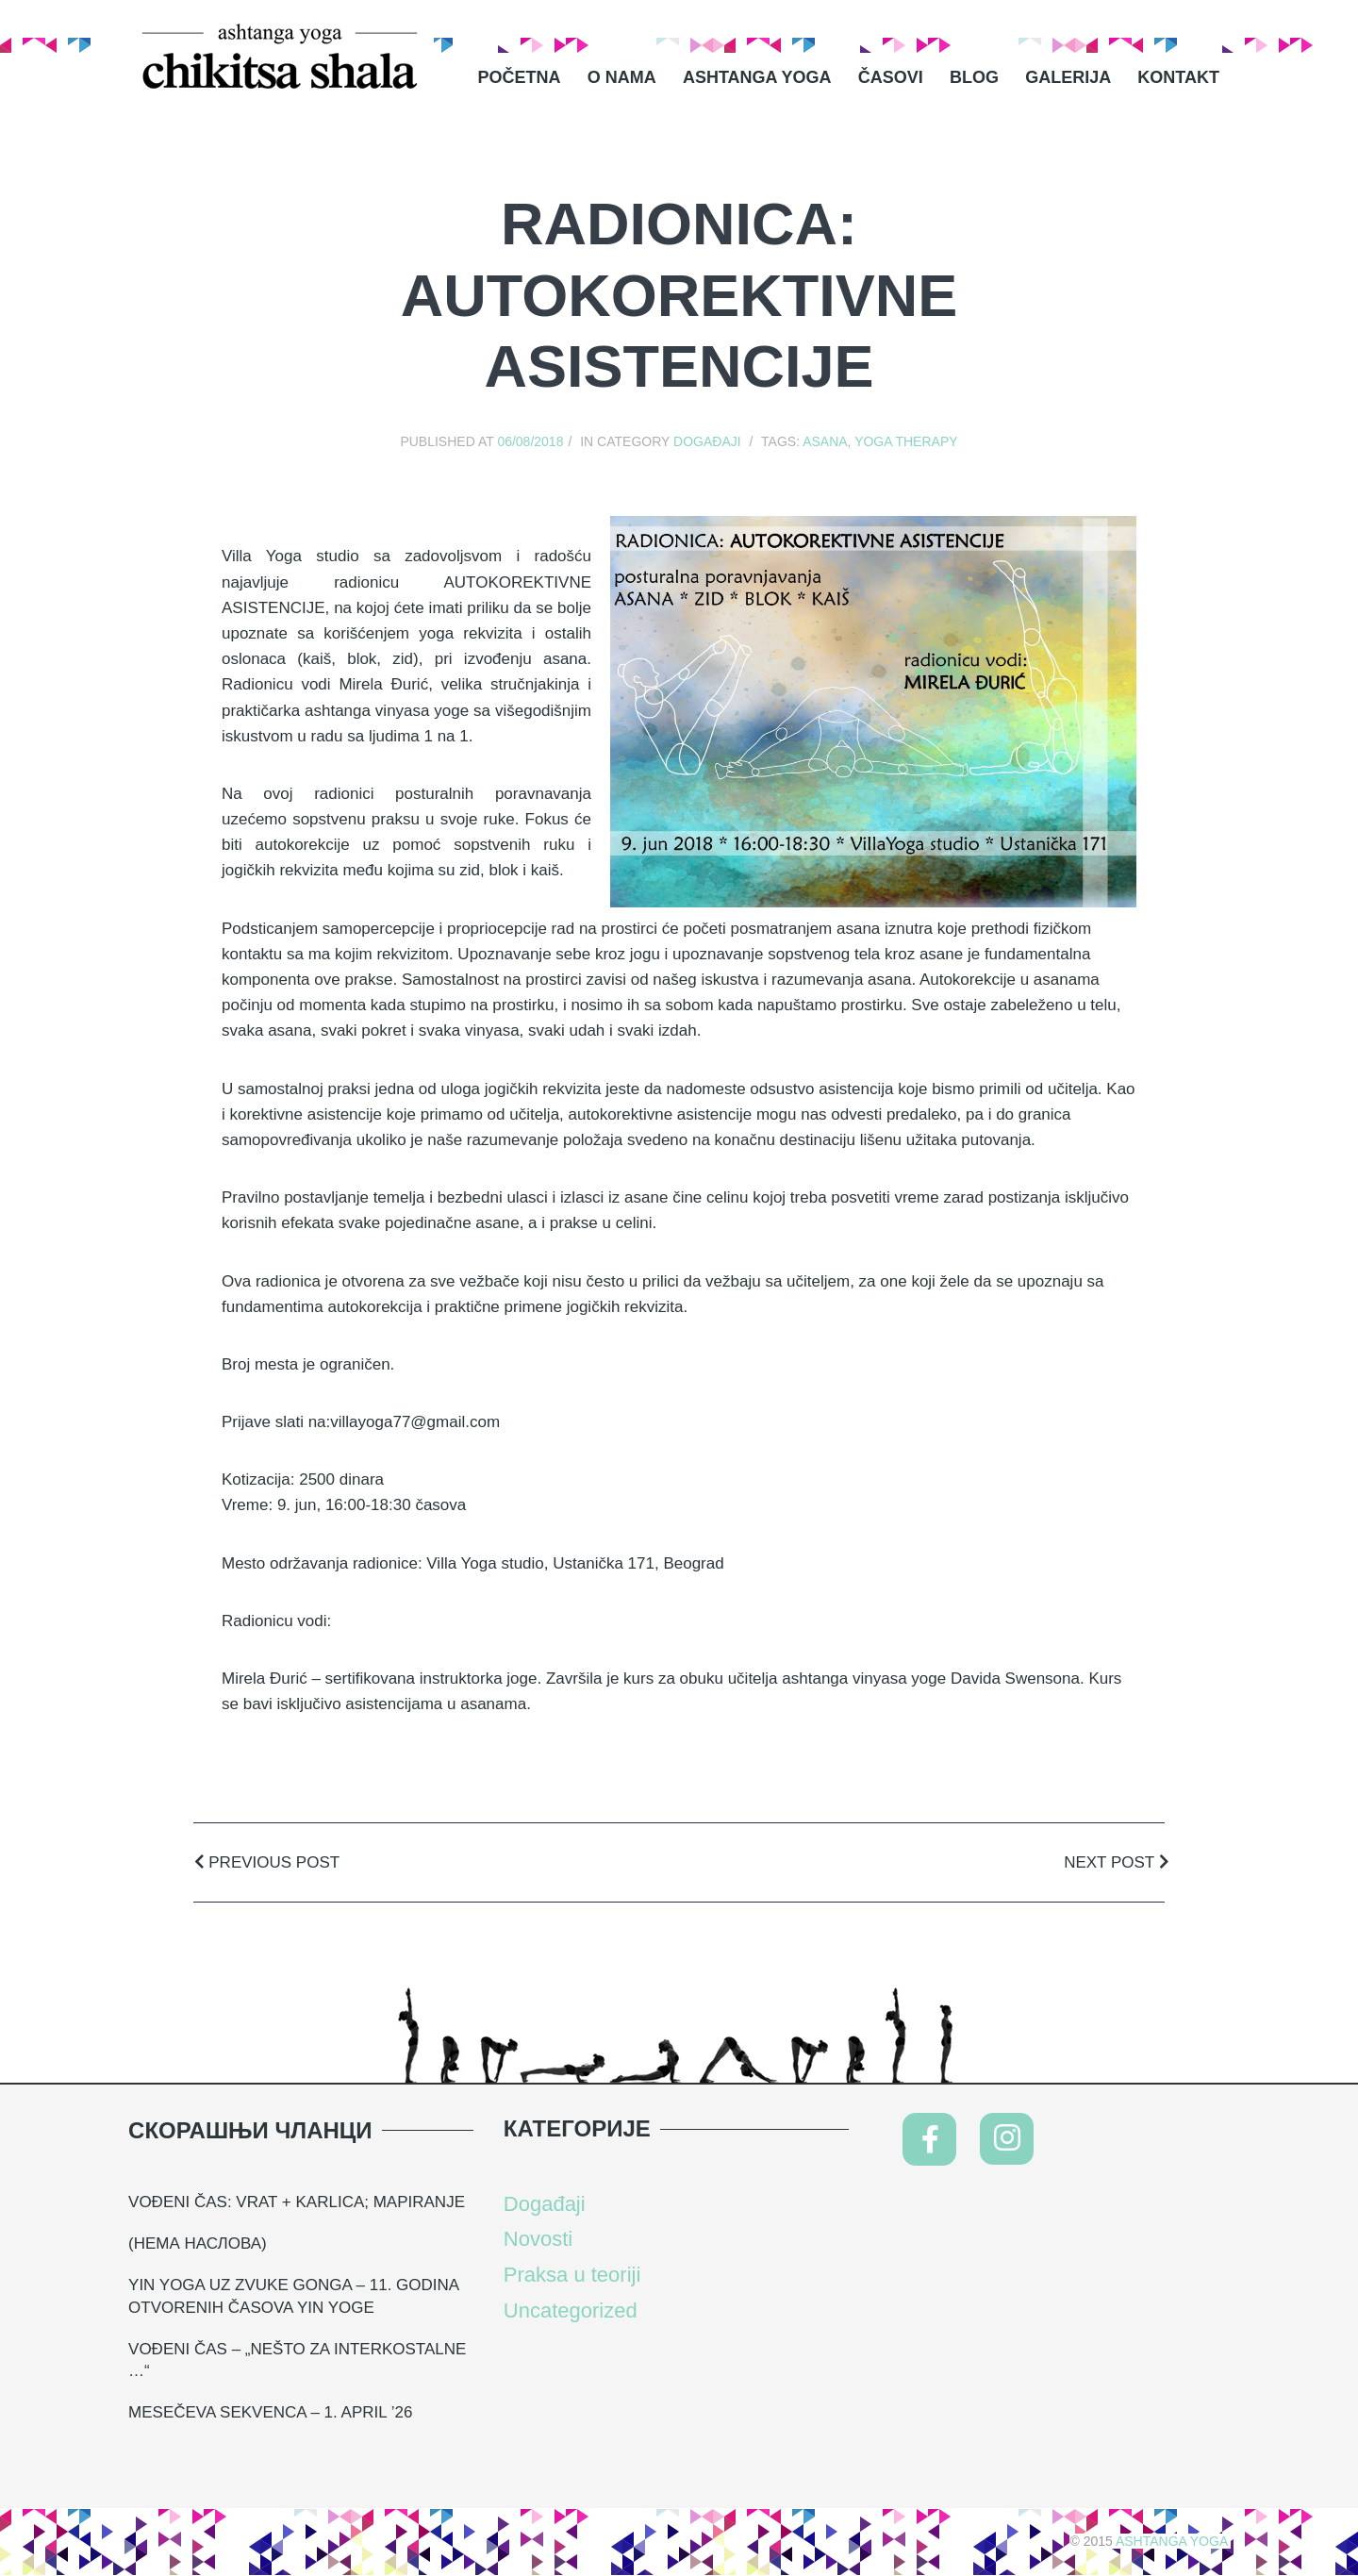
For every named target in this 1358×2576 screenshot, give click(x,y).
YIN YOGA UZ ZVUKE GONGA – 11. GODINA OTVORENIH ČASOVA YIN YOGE (293, 2296)
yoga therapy (905, 441)
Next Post (1116, 1862)
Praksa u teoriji (572, 2274)
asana (825, 441)
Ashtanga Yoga (757, 77)
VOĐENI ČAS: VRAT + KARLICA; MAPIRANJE (296, 2202)
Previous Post (267, 1862)
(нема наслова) (197, 2243)
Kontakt (1178, 77)
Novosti (538, 2239)
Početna (519, 77)
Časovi (890, 77)
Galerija (1068, 77)
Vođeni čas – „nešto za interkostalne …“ (297, 2360)
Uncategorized (571, 2310)
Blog (974, 77)
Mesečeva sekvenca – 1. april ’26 (270, 2412)
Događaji (707, 441)
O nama (622, 77)
